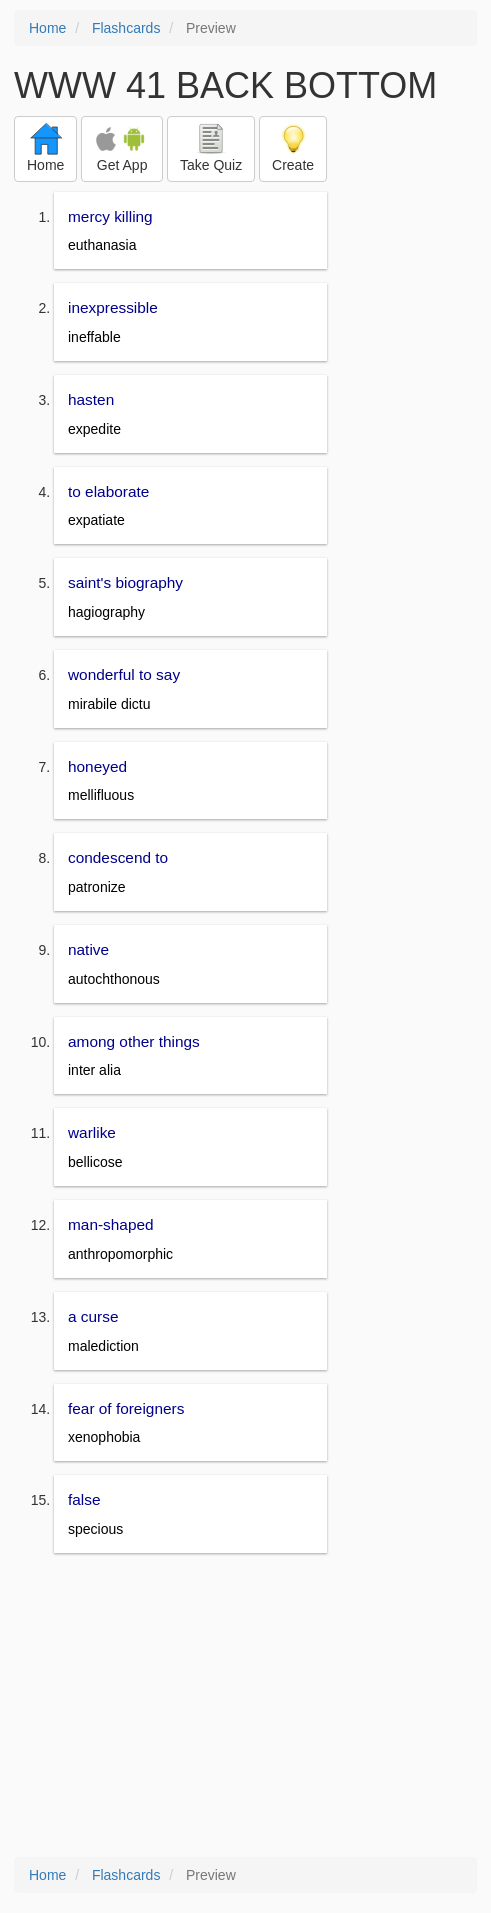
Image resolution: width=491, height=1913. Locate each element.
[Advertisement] (245, 1707)
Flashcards (126, 28)
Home (47, 28)
